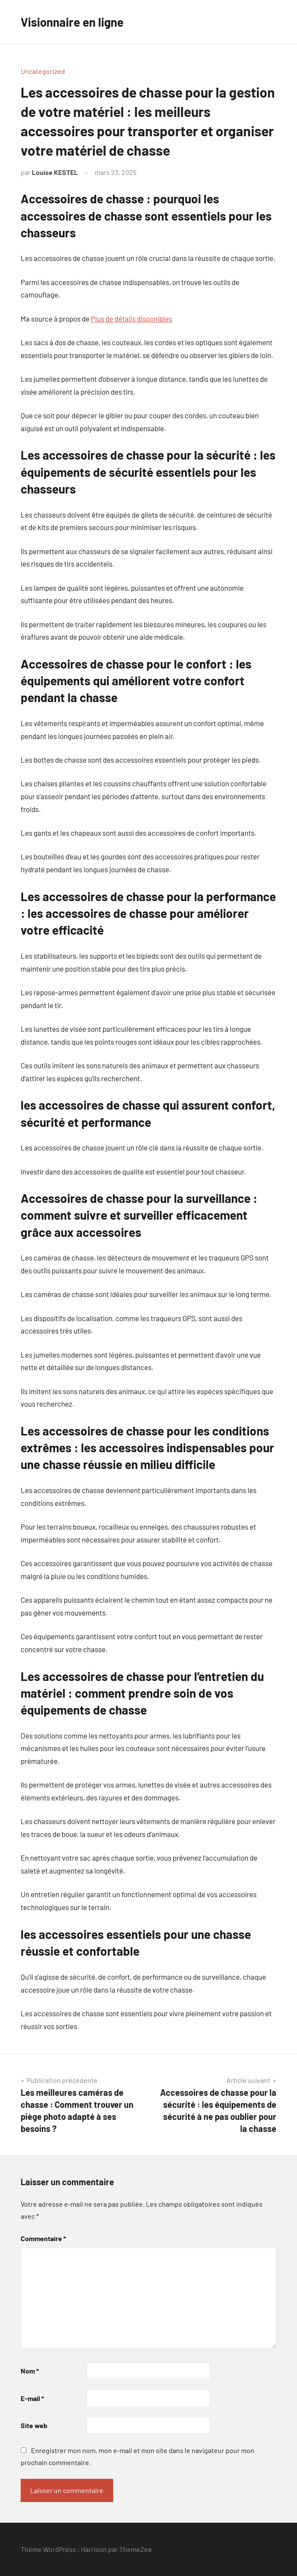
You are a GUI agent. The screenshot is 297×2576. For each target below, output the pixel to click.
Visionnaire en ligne (72, 22)
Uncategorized (43, 71)
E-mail (32, 2398)
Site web (34, 2425)
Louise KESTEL (55, 172)
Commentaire (43, 2238)
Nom (30, 2371)
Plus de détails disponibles (131, 318)
